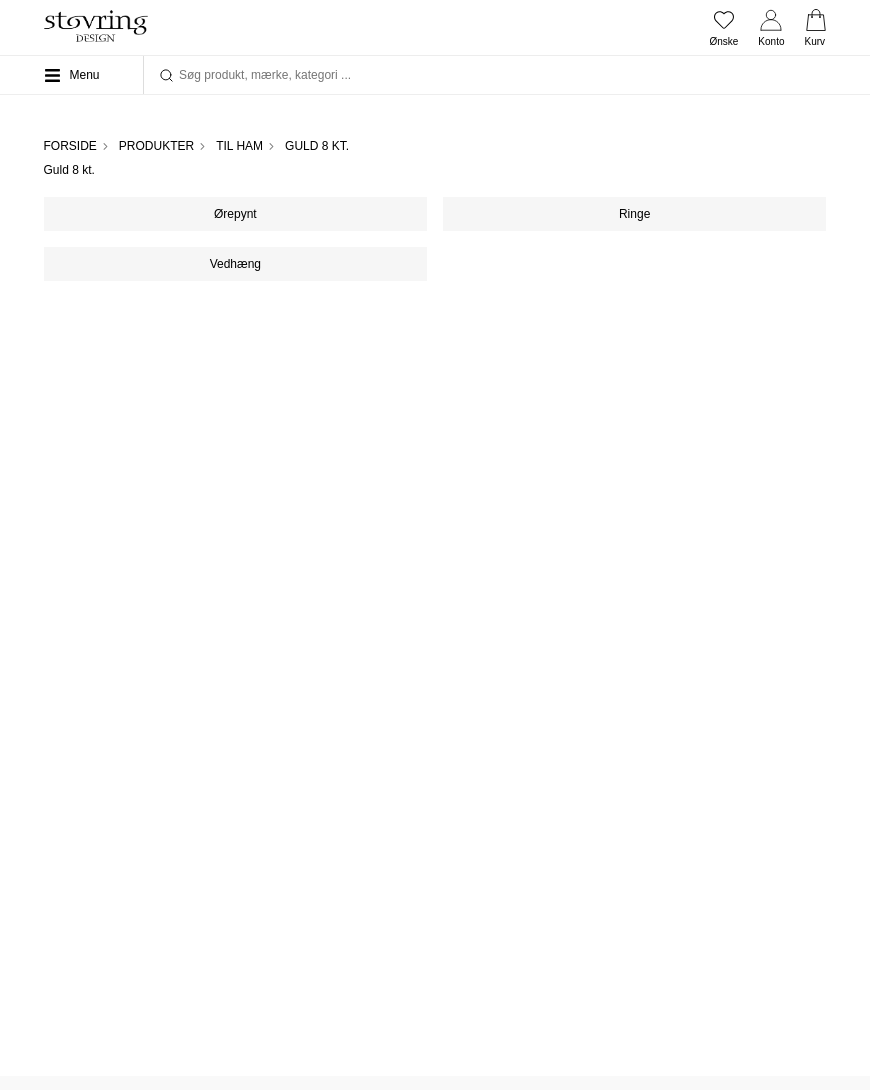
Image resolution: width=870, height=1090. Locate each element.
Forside (70, 146)
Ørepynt (235, 214)
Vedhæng (235, 264)
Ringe (634, 214)
